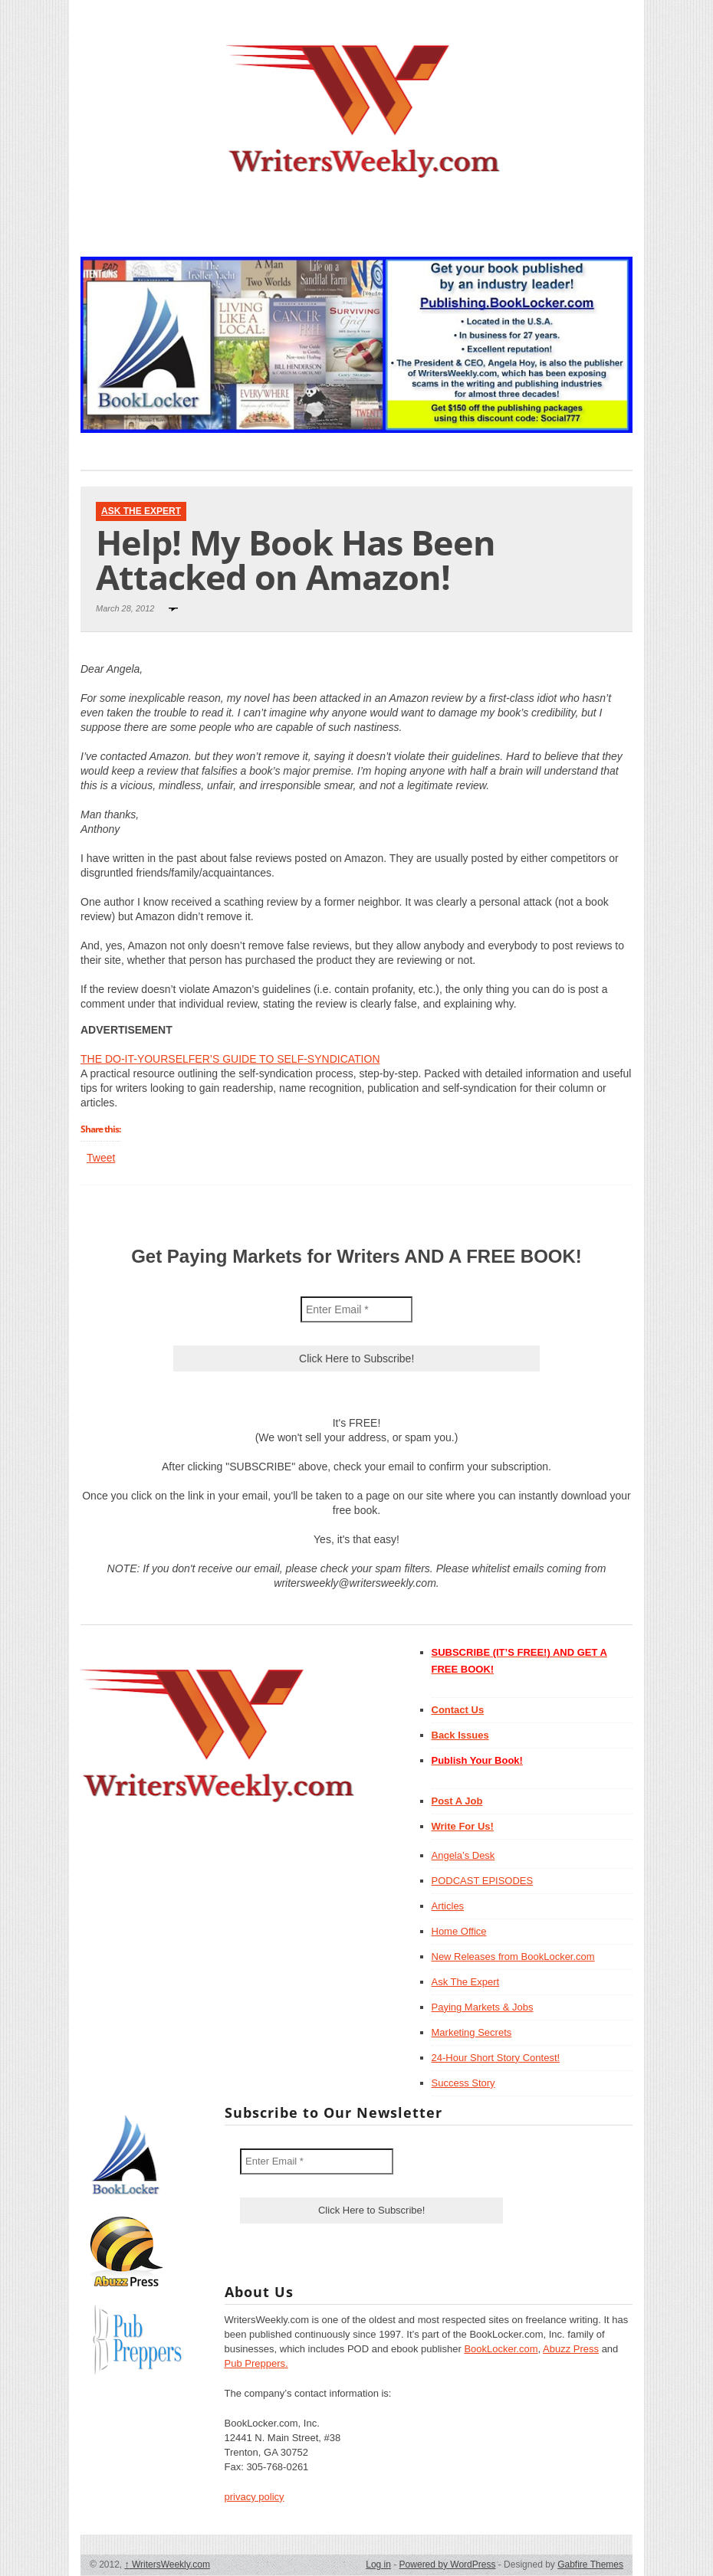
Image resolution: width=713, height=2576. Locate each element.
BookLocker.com (500, 2349)
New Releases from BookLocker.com (513, 1956)
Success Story (463, 2083)
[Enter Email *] (356, 1309)
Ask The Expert (141, 511)
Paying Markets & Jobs (483, 2007)
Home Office (459, 1931)
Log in (378, 2564)
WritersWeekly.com (167, 2564)
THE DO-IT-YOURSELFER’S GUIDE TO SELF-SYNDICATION (230, 1059)
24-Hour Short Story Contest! (496, 2057)
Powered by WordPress (447, 2564)
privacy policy (254, 2496)
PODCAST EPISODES (483, 1880)
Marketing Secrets (472, 2032)
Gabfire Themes (590, 2564)
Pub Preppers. (256, 2363)
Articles (448, 1906)
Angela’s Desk (463, 1855)
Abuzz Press (571, 2349)
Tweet (101, 1158)
